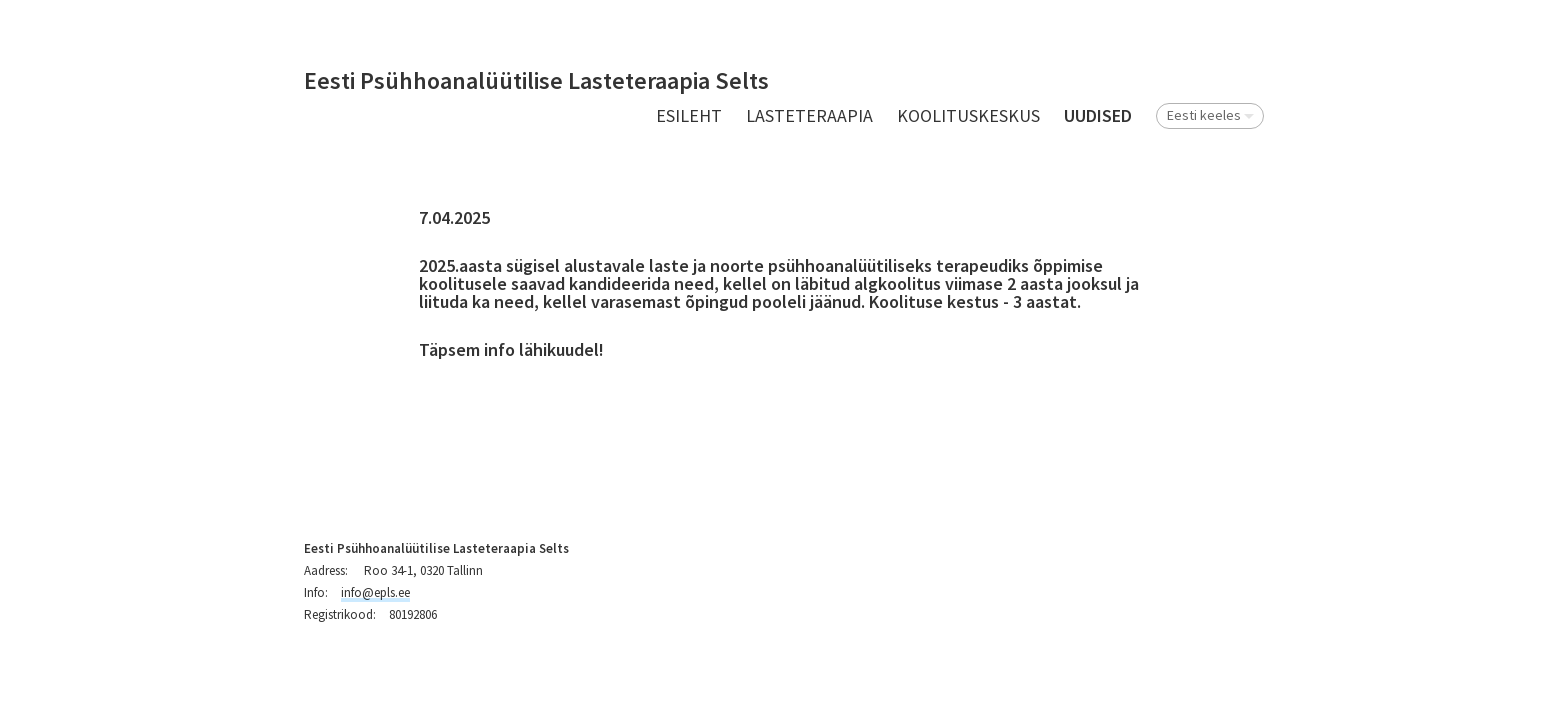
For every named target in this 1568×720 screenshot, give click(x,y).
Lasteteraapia (809, 115)
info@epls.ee (375, 592)
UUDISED (1098, 115)
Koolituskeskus (968, 115)
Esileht (689, 115)
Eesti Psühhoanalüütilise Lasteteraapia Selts (536, 81)
